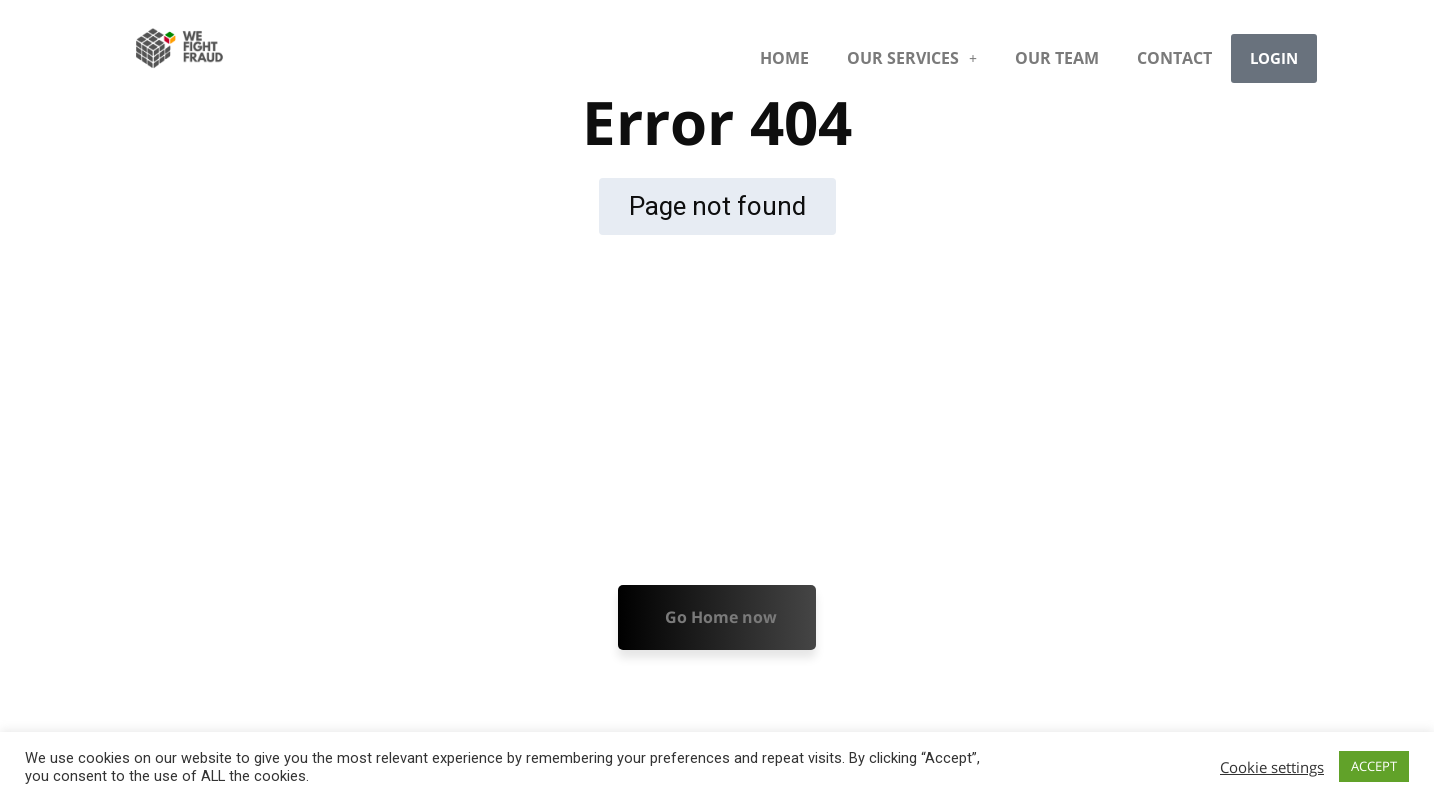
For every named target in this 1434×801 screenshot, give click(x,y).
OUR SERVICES (912, 58)
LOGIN (1274, 58)
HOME (784, 58)
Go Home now (721, 617)
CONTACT (1174, 58)
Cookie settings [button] (1272, 767)
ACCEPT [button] (1374, 766)
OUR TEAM (1057, 58)
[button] (912, 58)
